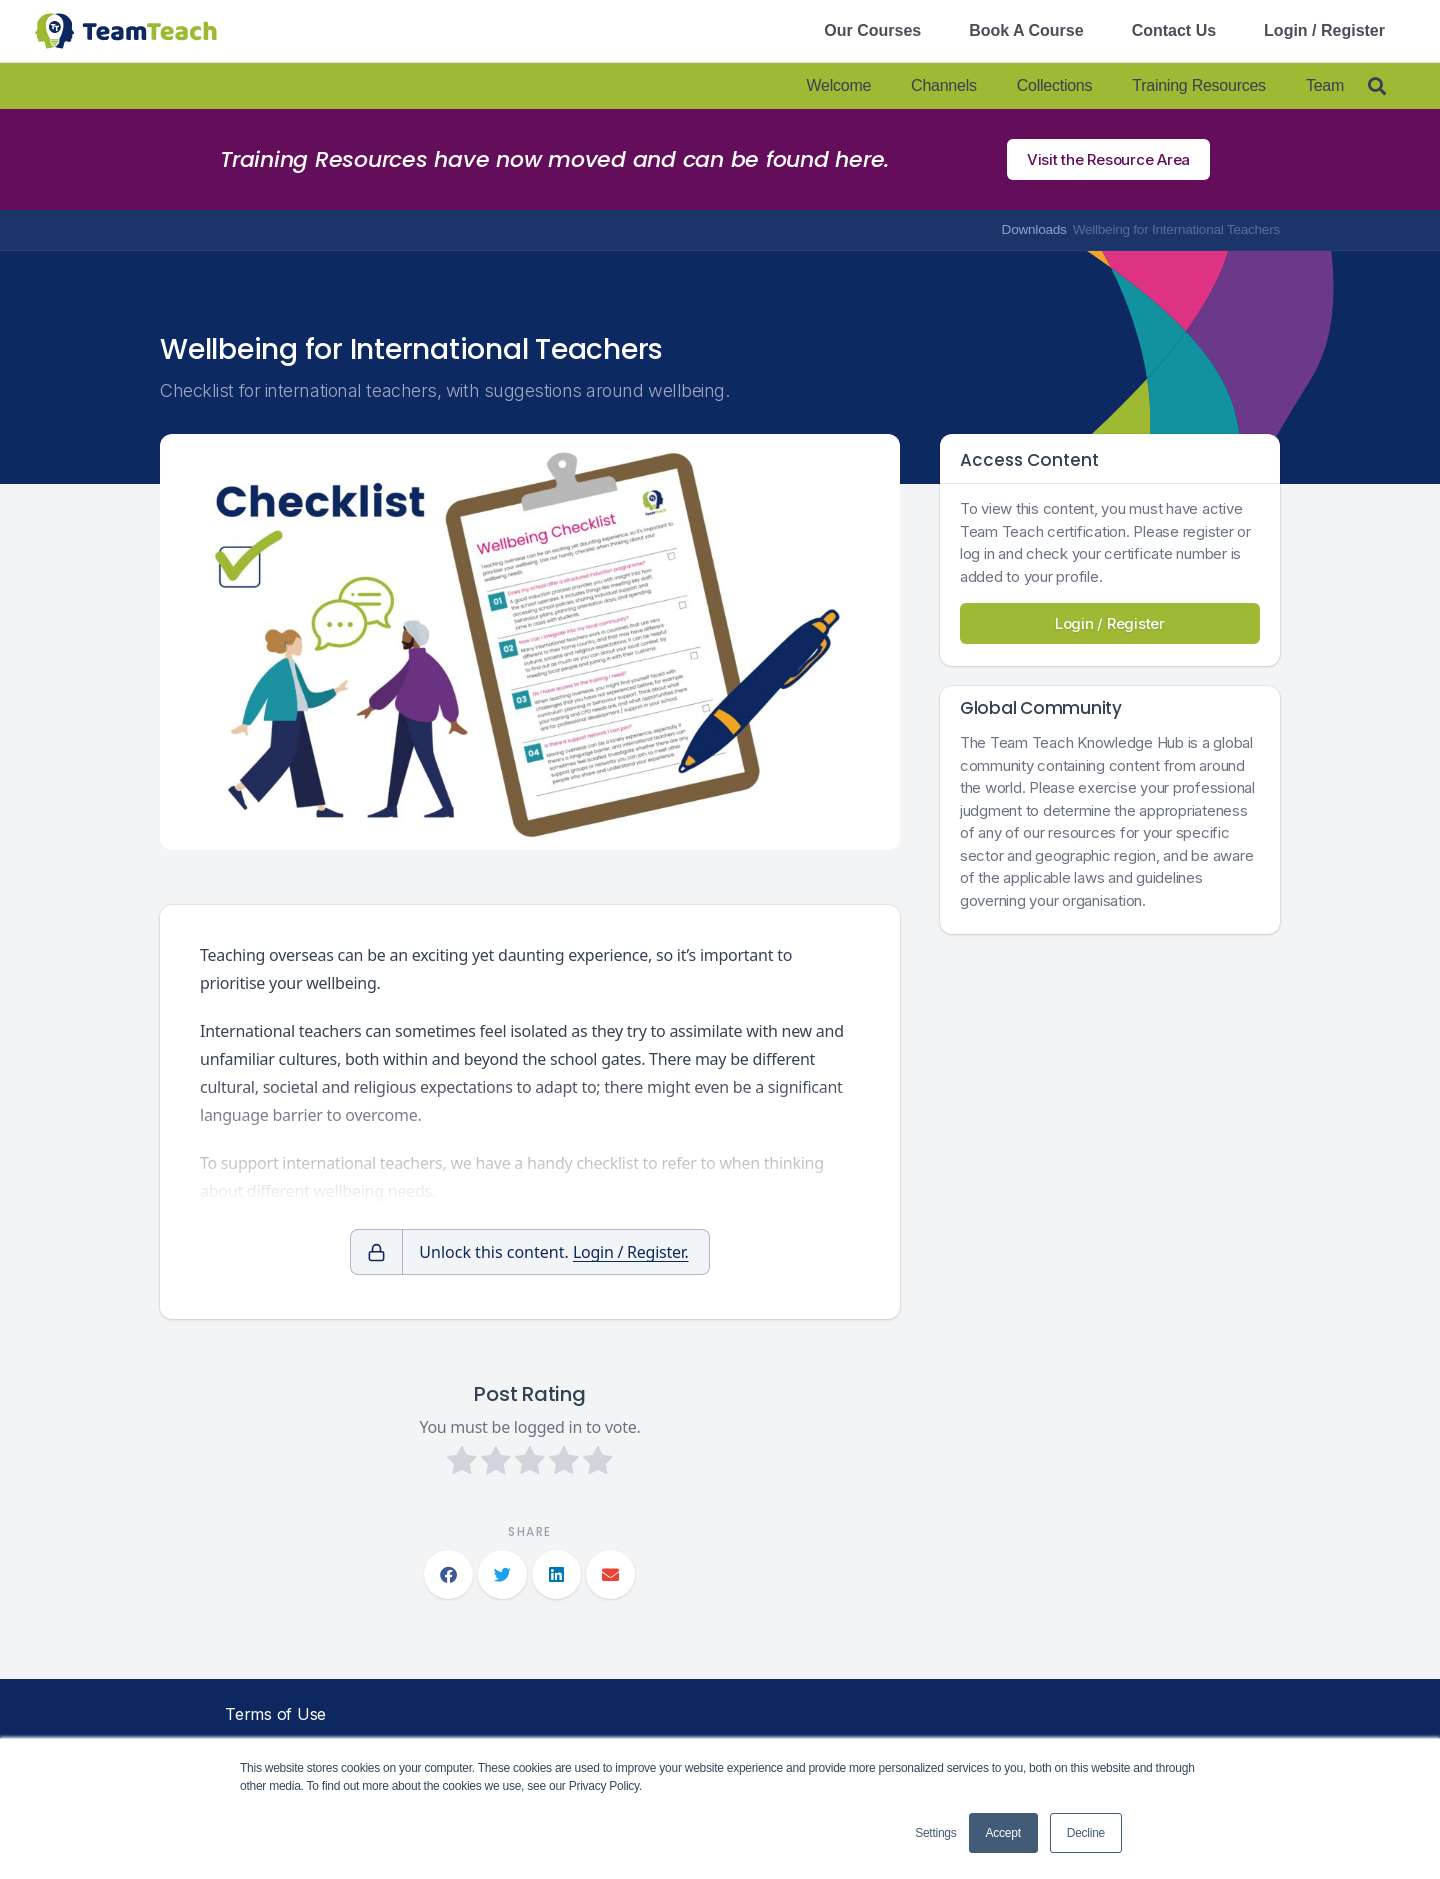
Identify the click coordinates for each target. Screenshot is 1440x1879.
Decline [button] (1086, 1833)
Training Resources (1199, 85)
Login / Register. (631, 1252)
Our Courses (872, 30)
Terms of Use (275, 1714)
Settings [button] (935, 1833)
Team (1325, 85)
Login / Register (1324, 30)
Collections (1055, 85)
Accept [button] (1003, 1833)
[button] (448, 1574)
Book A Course (1026, 30)
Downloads (1034, 229)
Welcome (838, 85)
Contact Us (1174, 30)
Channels (944, 85)
